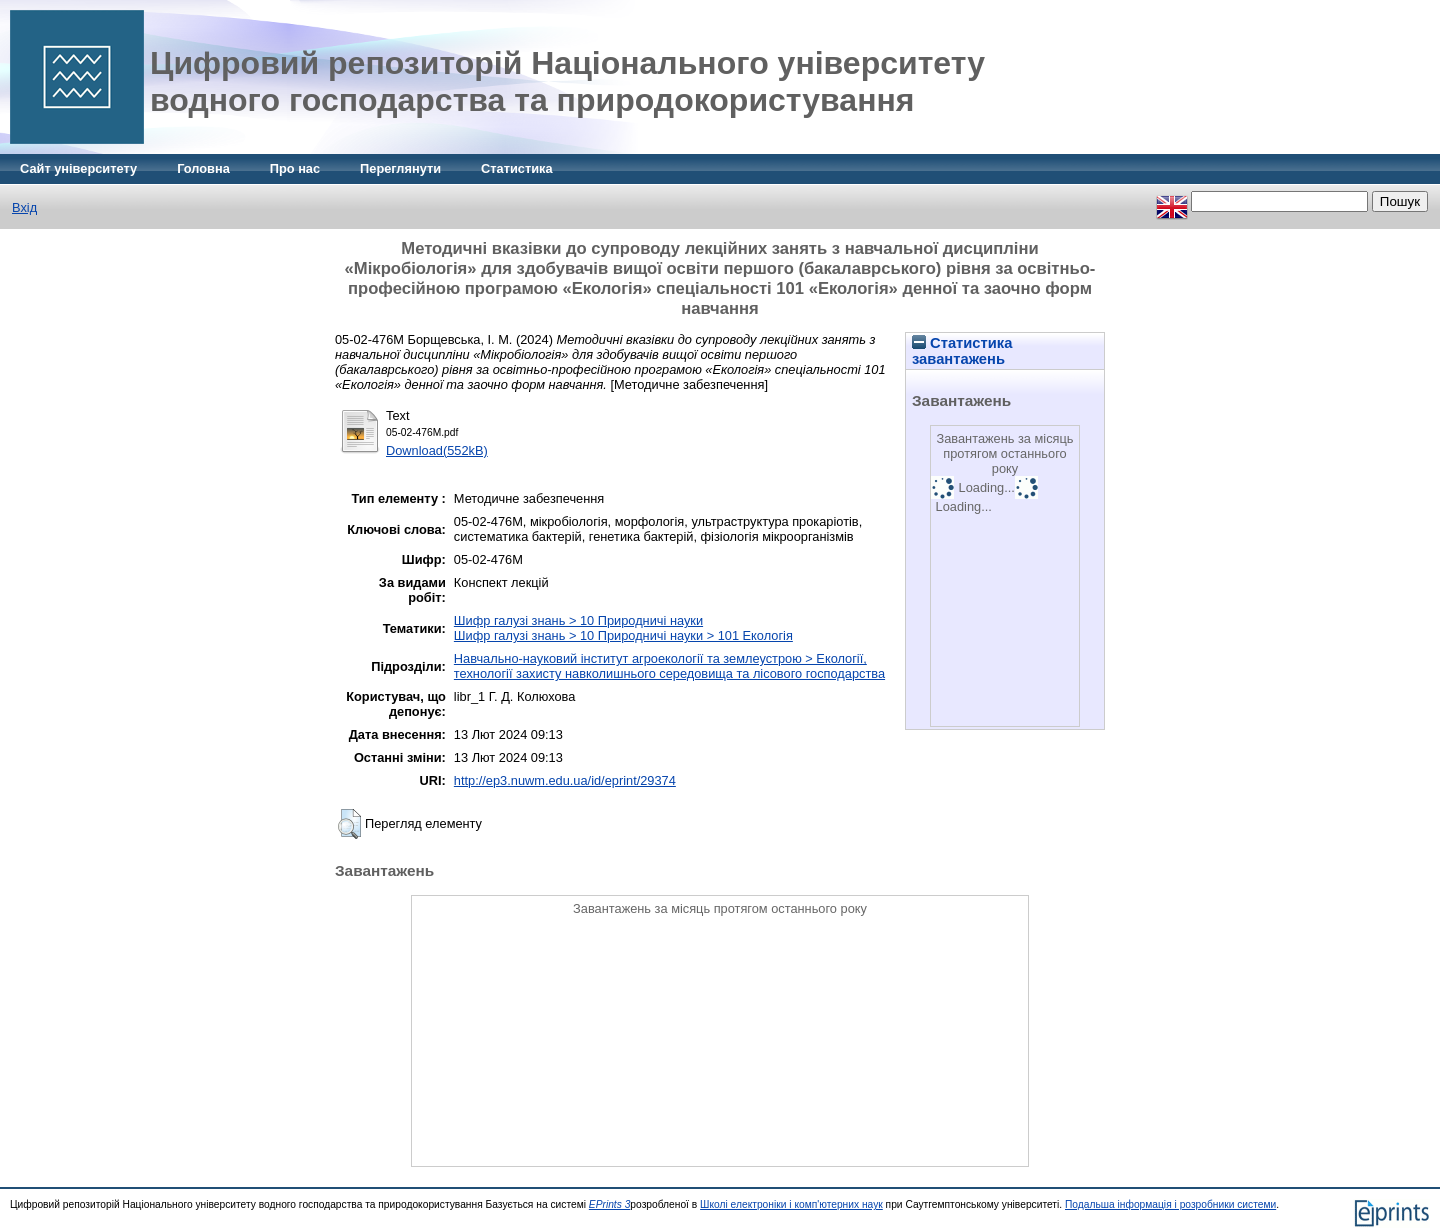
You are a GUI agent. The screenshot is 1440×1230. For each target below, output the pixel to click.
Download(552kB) (437, 450)
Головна (203, 168)
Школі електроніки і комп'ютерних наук (791, 1204)
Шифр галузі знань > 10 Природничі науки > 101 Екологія (623, 635)
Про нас (295, 168)
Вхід (24, 207)
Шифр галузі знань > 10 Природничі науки (578, 620)
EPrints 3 (610, 1204)
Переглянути (400, 168)
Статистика (517, 168)
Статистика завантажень (962, 351)
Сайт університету (78, 168)
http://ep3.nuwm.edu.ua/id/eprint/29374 (565, 780)
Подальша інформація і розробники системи (1170, 1204)
